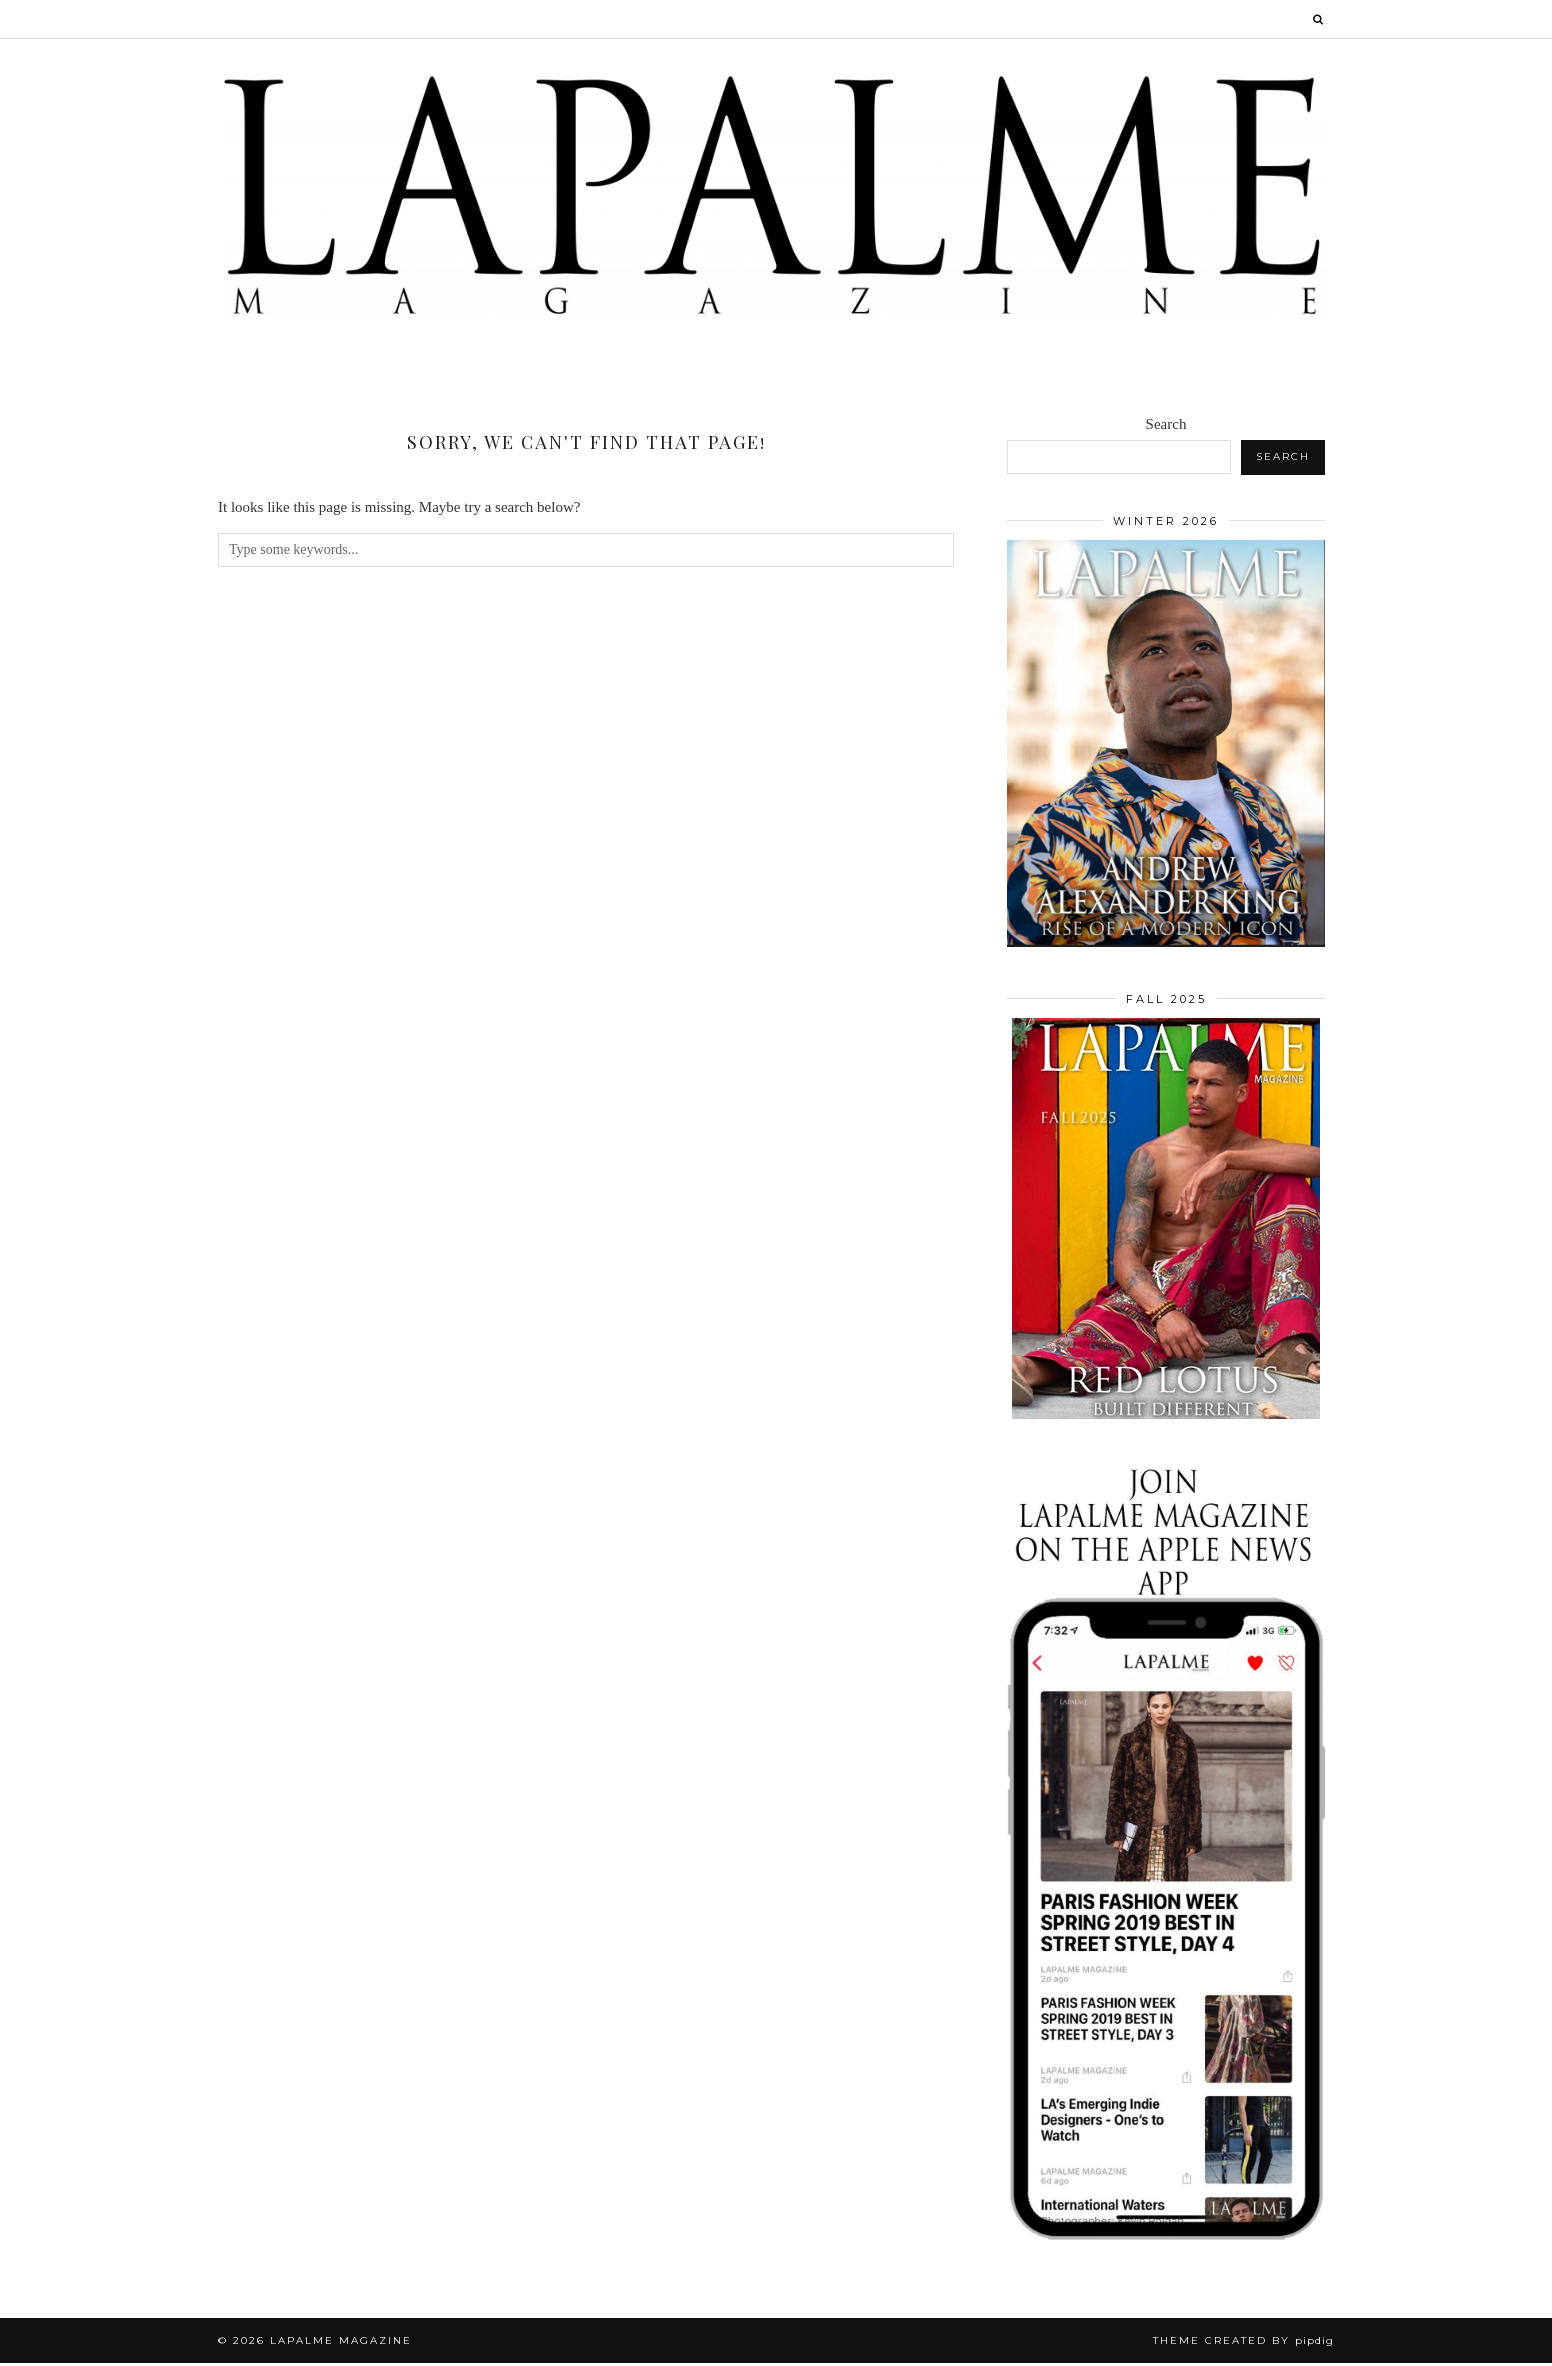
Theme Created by (1243, 2343)
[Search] (1319, 19)
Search (1166, 427)
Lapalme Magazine (341, 2343)
